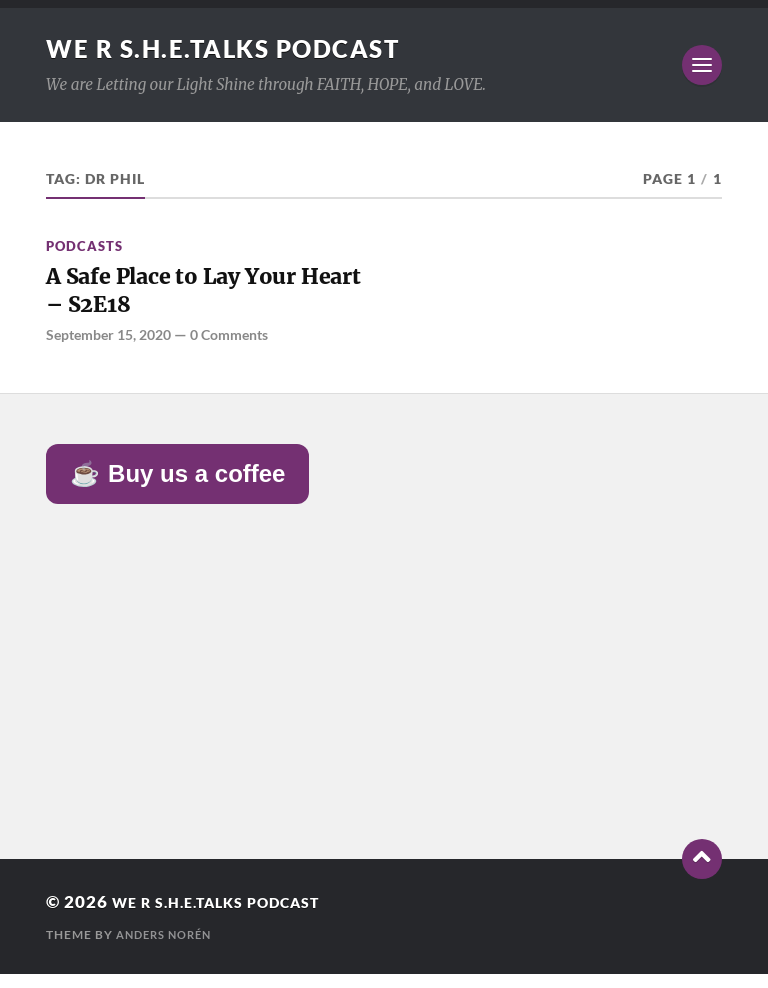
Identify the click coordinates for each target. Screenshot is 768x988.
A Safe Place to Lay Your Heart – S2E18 (195, 297)
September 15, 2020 (114, 347)
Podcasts (84, 246)
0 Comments (245, 347)
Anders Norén (168, 948)
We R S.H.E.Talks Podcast (241, 48)
